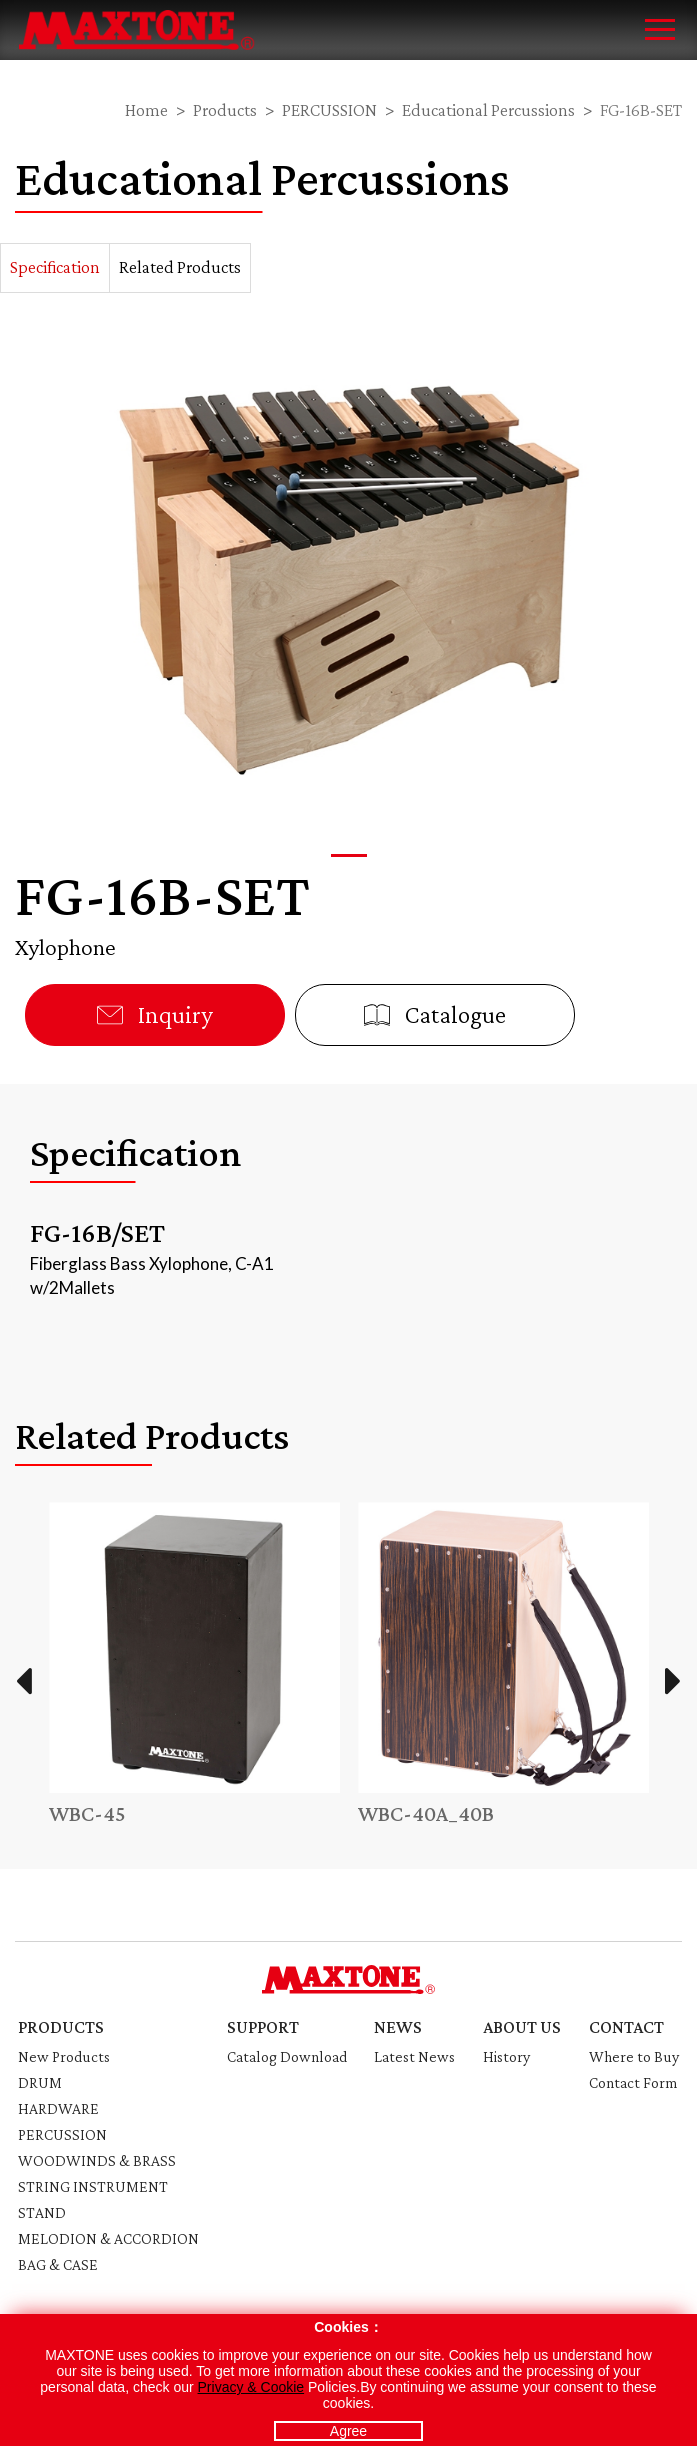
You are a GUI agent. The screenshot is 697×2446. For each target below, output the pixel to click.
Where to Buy (634, 2056)
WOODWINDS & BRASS (97, 2160)
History (506, 2056)
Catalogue (435, 1014)
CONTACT (626, 2027)
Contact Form (633, 2082)
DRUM (40, 2082)
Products (225, 110)
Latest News (414, 2056)
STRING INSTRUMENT (93, 2186)
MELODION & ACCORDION (108, 2238)
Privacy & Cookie (251, 2387)
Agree (348, 2431)
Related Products (180, 267)
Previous (23, 1680)
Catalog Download (287, 2056)
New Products (64, 2056)
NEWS (398, 2027)
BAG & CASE (58, 2264)
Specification (55, 267)
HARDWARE (58, 2108)
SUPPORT (263, 2027)
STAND (42, 2212)
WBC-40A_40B (426, 1813)
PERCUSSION (329, 110)
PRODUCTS (61, 2027)
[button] (349, 855)
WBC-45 (87, 1813)
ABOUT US (522, 2027)
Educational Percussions (488, 110)
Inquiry (155, 1014)
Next (673, 1680)
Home (146, 110)
